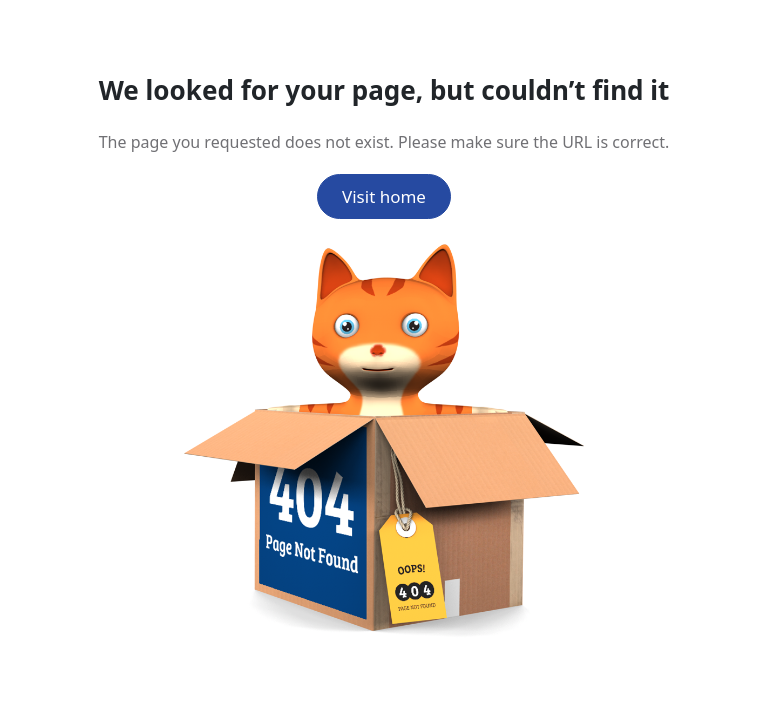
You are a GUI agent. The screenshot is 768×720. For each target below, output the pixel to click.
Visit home (384, 196)
